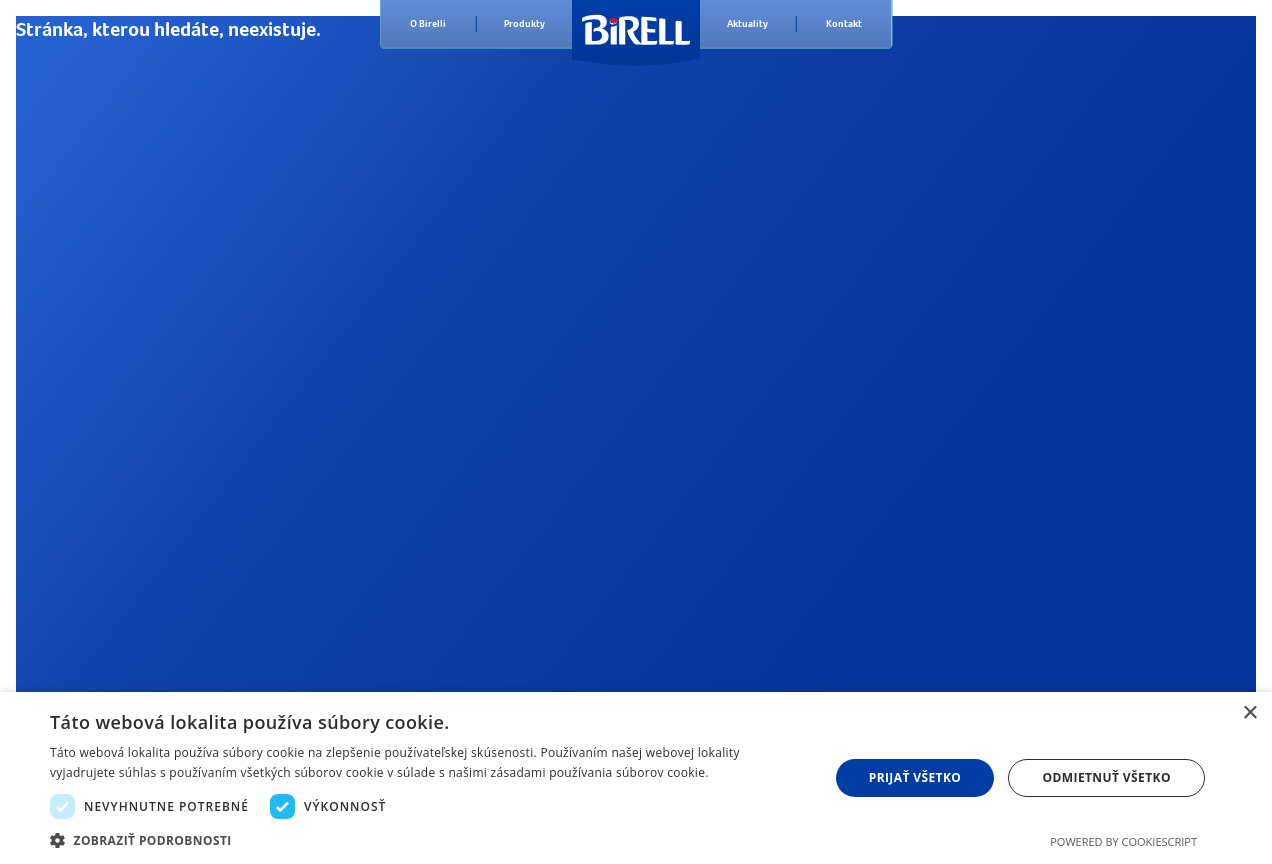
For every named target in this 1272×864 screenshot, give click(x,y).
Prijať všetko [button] (915, 777)
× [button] (1249, 713)
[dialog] (636, 778)
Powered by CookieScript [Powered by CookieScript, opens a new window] (1123, 841)
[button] (427, 839)
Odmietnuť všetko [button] (1107, 777)
